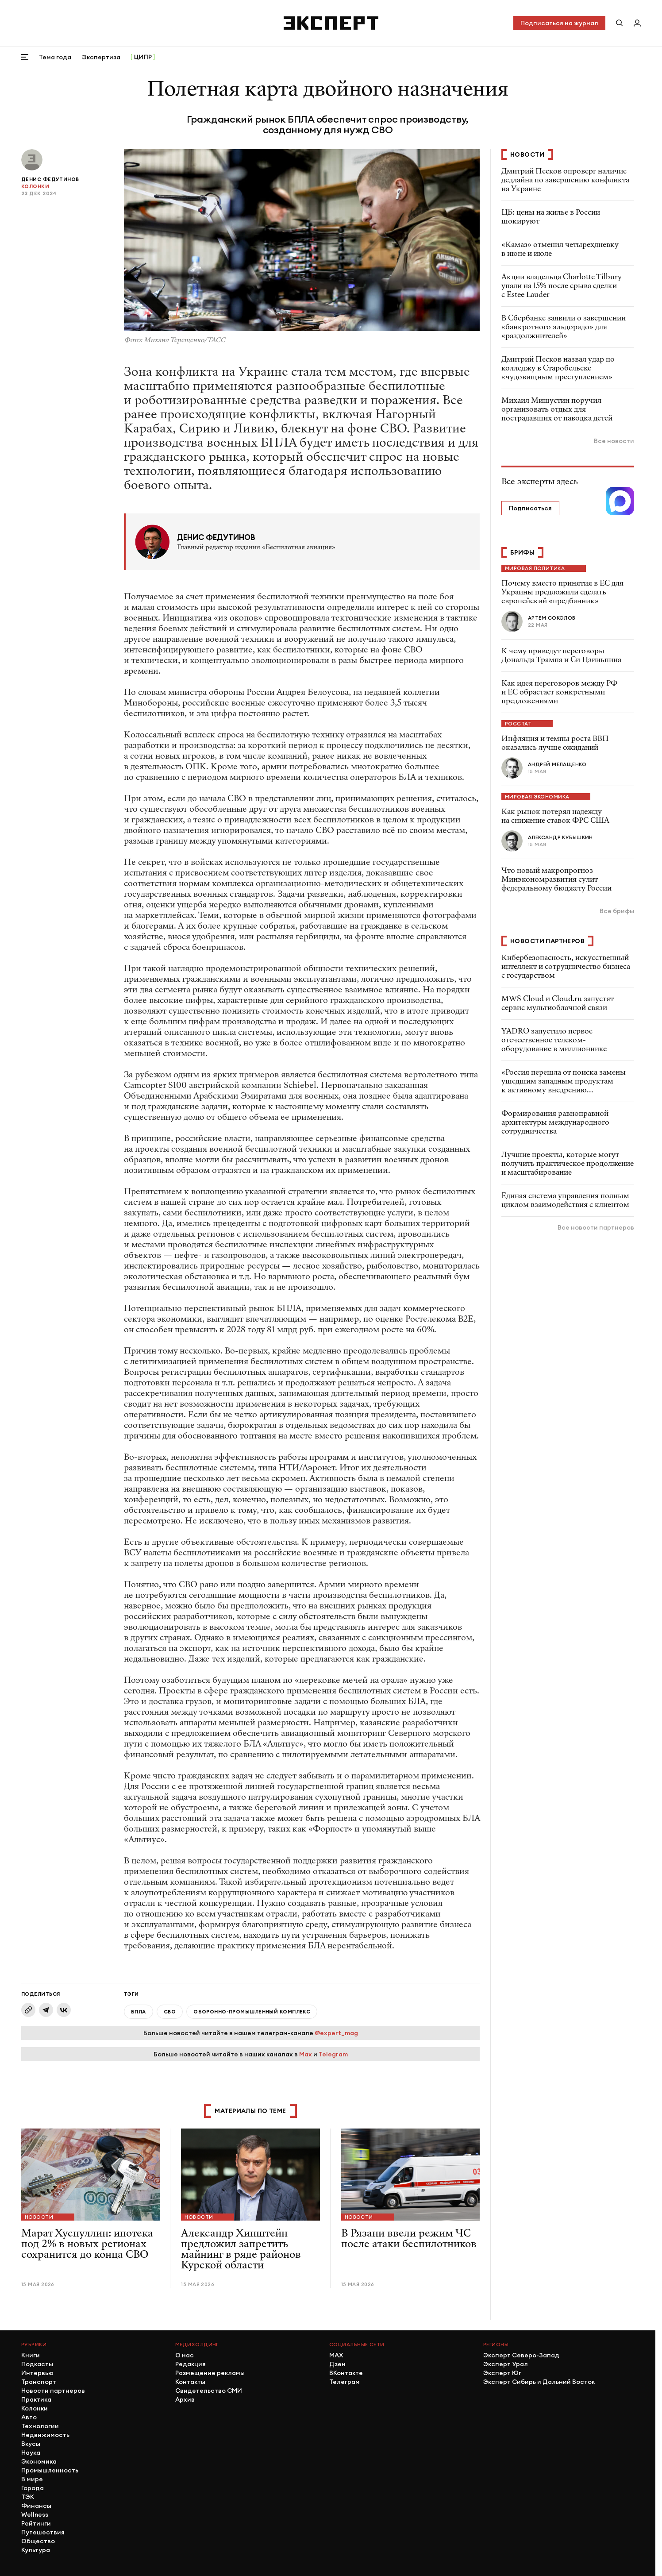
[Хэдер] (331, 23)
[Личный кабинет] (637, 23)
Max (305, 2054)
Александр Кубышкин (560, 837)
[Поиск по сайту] (619, 23)
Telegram (333, 2054)
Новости (39, 2217)
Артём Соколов (552, 618)
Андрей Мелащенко (557, 764)
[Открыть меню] (24, 57)
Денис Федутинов (50, 179)
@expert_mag (336, 2033)
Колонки (35, 186)
